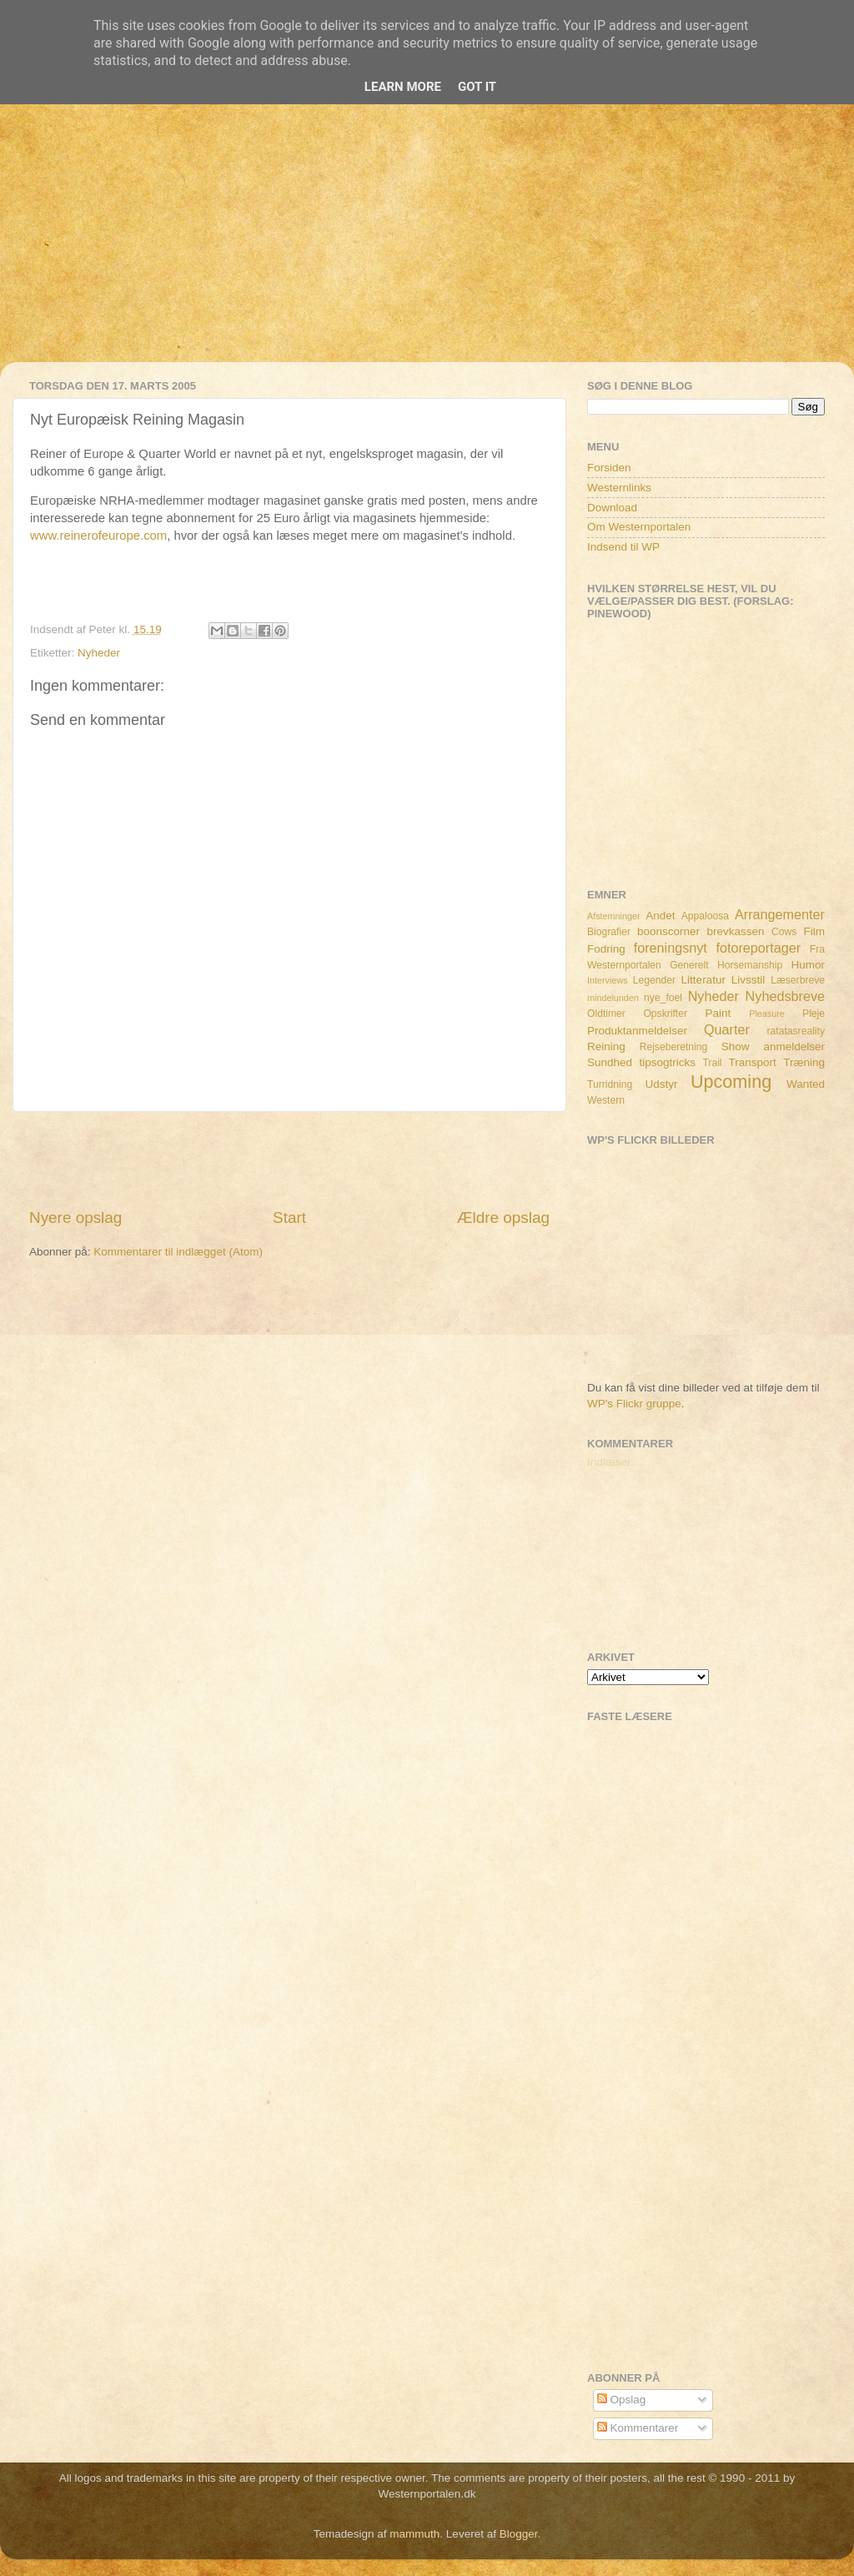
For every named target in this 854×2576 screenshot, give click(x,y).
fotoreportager (758, 947)
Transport (752, 1062)
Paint (718, 1013)
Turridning (609, 1084)
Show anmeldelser (773, 1046)
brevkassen (736, 931)
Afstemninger (613, 916)
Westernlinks (619, 487)
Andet (660, 915)
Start (289, 1217)
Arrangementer (780, 914)
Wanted (805, 1084)
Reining (606, 1046)
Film (815, 931)
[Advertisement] (427, 245)
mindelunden (613, 998)
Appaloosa (705, 916)
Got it (477, 86)
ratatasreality (795, 1031)
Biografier (608, 932)
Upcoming (731, 1081)
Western (606, 1100)
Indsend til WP (623, 547)
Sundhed (609, 1062)
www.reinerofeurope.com (98, 535)
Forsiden (609, 467)
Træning (804, 1062)
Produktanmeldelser (637, 1030)
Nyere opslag (75, 1217)
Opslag (621, 2399)
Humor (808, 964)
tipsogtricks (667, 1062)
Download (612, 507)
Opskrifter (665, 1013)
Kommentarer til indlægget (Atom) (178, 1251)
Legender (654, 980)
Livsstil (748, 980)
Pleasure (767, 1014)
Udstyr (661, 1084)
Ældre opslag (503, 1217)
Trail (711, 1063)
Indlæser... (613, 1462)
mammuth (414, 2534)
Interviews (607, 980)
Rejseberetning (674, 1047)
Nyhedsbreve (785, 996)
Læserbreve (798, 980)
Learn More (402, 86)
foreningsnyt (670, 947)
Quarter (727, 1029)
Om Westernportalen (639, 527)
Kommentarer (638, 2428)
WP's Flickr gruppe (634, 1403)
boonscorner (668, 931)
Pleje (813, 1013)
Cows (783, 932)
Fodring (606, 949)
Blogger (519, 2534)
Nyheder (99, 653)
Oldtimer (606, 1013)
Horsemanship (749, 965)
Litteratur (703, 980)
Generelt (689, 965)
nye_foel (663, 998)
